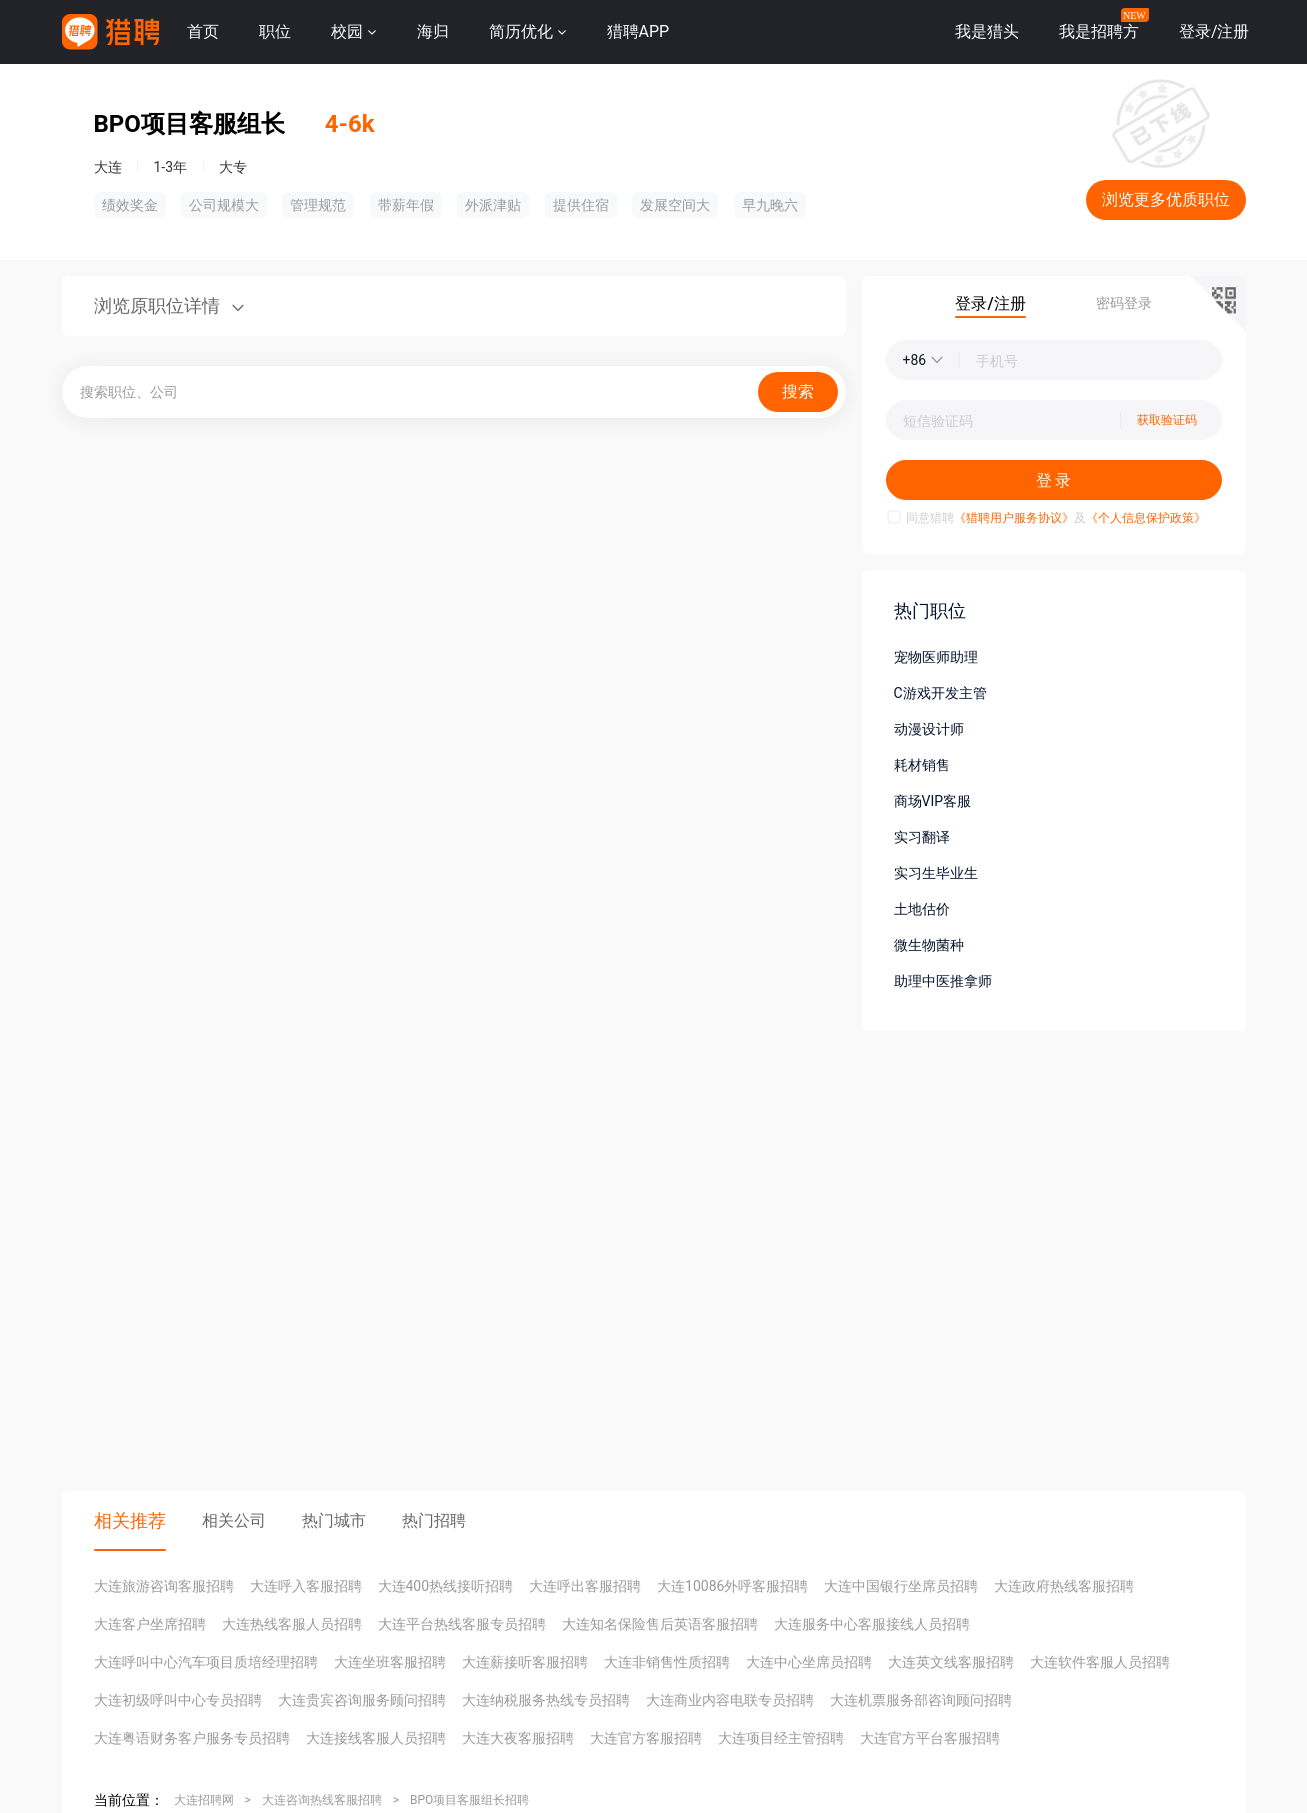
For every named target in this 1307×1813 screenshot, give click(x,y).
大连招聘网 (204, 1800)
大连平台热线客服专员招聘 (462, 1624)
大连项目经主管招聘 (781, 1738)
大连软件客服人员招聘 (1100, 1662)
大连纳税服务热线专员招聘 (546, 1700)
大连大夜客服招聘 (518, 1738)
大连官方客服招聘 (646, 1738)
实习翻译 (922, 837)
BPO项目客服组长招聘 (469, 1800)
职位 (275, 31)
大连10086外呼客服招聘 (732, 1586)
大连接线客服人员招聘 (376, 1738)
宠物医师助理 (936, 657)
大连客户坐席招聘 (150, 1624)
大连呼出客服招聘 (585, 1586)
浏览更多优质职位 (1166, 199)
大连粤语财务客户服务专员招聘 (192, 1738)
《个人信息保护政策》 (1146, 518)
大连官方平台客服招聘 (930, 1738)
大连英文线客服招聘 (951, 1662)
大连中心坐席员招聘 (809, 1662)
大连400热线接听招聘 (446, 1586)
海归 (433, 31)
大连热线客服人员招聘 (292, 1624)
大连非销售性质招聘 (667, 1662)
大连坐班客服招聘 (390, 1662)
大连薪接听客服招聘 (525, 1662)
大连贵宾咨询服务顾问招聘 (362, 1700)
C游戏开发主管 (940, 693)
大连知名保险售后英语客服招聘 (660, 1624)
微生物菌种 (929, 945)
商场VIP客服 (933, 801)
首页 (203, 31)
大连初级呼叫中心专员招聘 (178, 1700)
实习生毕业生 (936, 873)
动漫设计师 (929, 729)
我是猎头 (987, 31)
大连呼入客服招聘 (306, 1586)
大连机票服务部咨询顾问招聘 (921, 1700)
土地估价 (922, 909)
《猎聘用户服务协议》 (1014, 518)
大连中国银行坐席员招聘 (901, 1586)
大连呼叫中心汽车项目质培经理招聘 (206, 1662)
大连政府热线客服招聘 (1064, 1586)
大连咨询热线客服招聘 (322, 1800)
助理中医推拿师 (943, 981)
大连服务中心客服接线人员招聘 (872, 1624)
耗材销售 (922, 765)
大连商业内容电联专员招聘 (730, 1700)
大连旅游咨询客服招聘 (164, 1586)
